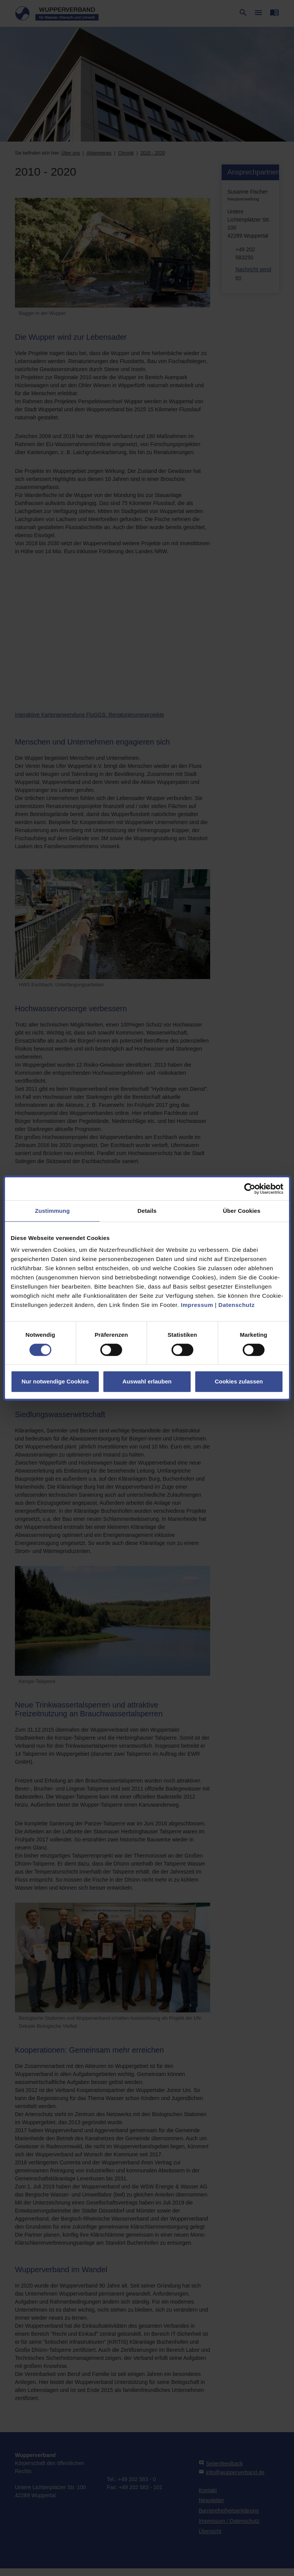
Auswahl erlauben (147, 1381)
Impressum (197, 1305)
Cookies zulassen (239, 1381)
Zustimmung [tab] (52, 1210)
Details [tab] (147, 1210)
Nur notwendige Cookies (55, 1381)
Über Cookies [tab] (241, 1210)
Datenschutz (237, 1305)
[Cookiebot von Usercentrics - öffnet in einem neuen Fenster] (249, 1188)
